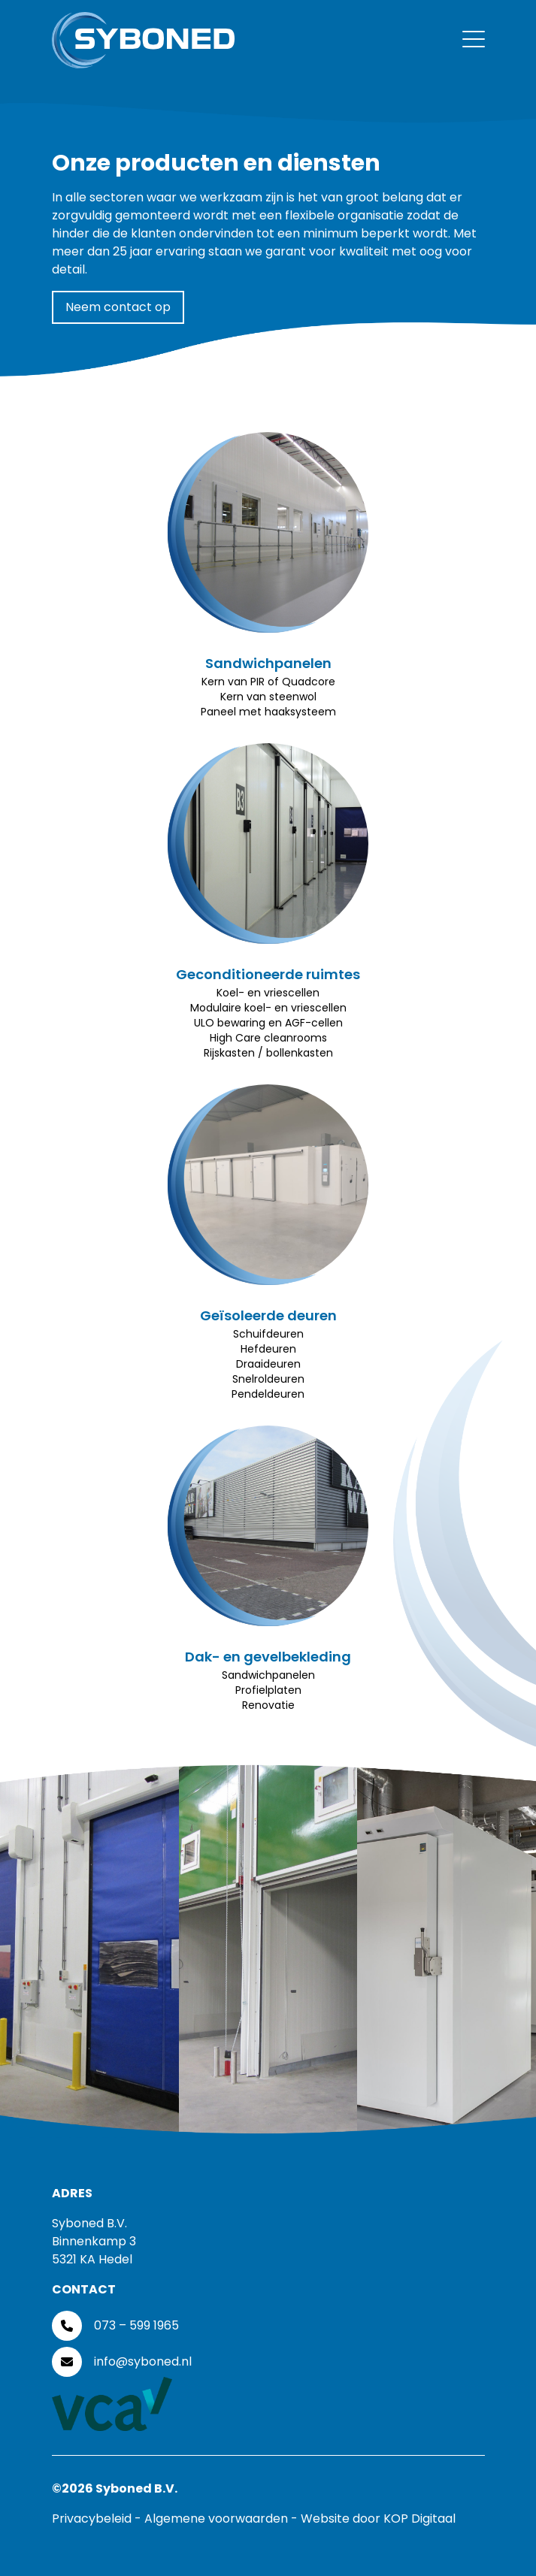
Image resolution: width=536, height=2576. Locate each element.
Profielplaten (268, 1690)
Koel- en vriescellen (268, 992)
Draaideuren (268, 1363)
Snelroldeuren (268, 1378)
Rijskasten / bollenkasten (268, 1052)
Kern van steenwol (268, 696)
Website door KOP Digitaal (378, 2518)
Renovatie (268, 1705)
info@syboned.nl (143, 2361)
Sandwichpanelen (268, 663)
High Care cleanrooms (268, 1037)
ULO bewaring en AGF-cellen (268, 1022)
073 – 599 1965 (136, 2325)
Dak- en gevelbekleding (268, 1656)
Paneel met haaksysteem (268, 711)
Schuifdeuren (268, 1333)
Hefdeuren (268, 1348)
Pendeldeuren (268, 1393)
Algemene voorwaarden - (222, 2518)
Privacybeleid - (98, 2518)
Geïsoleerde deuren (268, 1315)
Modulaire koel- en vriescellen (268, 1007)
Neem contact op (118, 307)
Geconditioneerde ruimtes (268, 974)
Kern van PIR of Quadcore (268, 681)
